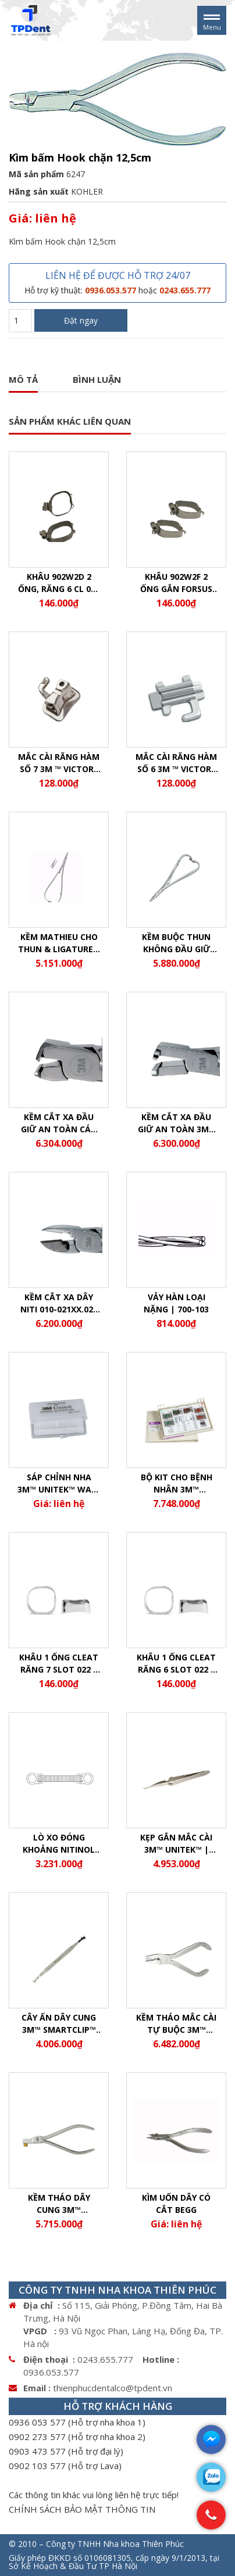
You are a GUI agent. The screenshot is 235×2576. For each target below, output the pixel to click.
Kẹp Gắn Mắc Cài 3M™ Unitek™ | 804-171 (176, 1844)
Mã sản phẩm (36, 174)
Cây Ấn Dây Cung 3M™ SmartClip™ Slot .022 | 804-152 (59, 2024)
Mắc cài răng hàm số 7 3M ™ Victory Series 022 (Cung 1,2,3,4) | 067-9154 (58, 763)
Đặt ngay (81, 320)
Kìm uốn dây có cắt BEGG (176, 2203)
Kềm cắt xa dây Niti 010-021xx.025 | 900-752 (59, 1303)
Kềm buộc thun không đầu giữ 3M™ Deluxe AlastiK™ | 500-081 (176, 943)
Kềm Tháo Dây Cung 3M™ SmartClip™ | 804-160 (59, 2204)
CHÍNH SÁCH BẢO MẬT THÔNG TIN (82, 2509)
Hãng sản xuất (39, 191)
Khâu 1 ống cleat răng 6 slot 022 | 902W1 (176, 1664)
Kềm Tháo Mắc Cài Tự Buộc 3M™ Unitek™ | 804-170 (176, 2024)
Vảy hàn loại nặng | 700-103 (176, 1303)
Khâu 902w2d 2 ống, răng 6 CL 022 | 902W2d (59, 583)
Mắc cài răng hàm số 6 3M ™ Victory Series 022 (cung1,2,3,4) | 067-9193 (177, 763)
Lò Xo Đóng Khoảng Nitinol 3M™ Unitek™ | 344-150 (59, 1844)
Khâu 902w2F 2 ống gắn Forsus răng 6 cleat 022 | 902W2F (177, 583)
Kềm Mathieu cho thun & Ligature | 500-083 (59, 943)
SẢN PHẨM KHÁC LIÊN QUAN (70, 421)
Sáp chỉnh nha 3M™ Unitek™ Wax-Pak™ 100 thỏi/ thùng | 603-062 (58, 1483)
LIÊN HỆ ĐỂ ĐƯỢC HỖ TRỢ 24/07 (117, 282)
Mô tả (23, 379)
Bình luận (97, 379)
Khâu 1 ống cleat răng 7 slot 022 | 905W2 (58, 1664)
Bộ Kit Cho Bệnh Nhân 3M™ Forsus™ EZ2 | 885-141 (176, 1483)
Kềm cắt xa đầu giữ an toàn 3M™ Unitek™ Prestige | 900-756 (176, 1123)
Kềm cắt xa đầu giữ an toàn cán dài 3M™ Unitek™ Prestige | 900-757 (58, 1123)
